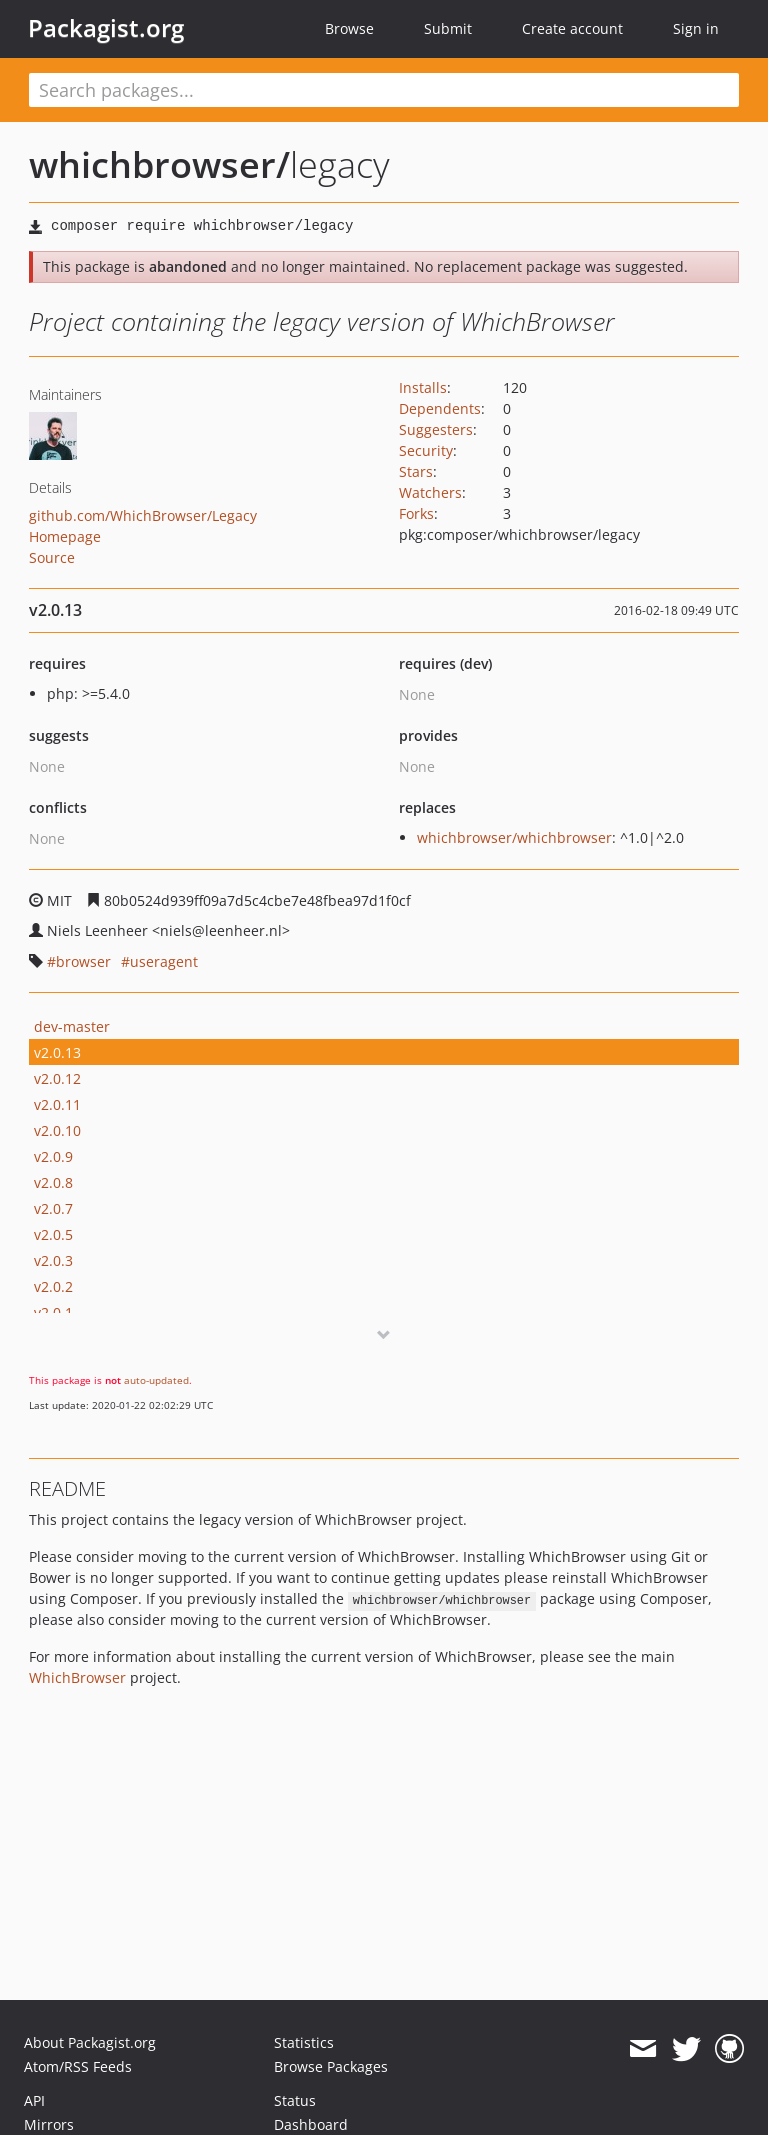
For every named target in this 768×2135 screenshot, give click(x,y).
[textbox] (384, 90)
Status (295, 2100)
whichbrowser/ (159, 164)
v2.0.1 (53, 1312)
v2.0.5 (53, 1234)
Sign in (696, 28)
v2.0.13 (57, 1052)
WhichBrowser (77, 1677)
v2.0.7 (53, 1208)
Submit (448, 28)
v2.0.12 (57, 1078)
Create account (572, 28)
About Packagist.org (90, 2042)
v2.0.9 (53, 1156)
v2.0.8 (53, 1182)
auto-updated (156, 1380)
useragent (164, 961)
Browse (349, 28)
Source (52, 557)
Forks (416, 513)
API (34, 2100)
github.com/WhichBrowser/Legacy (143, 515)
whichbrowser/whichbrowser (514, 837)
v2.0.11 (57, 1104)
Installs (423, 387)
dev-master (72, 1026)
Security (426, 450)
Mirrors (49, 2124)
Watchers (430, 492)
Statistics (304, 2042)
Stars (416, 471)
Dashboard (311, 2124)
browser (83, 961)
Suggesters (436, 429)
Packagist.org (106, 28)
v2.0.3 (53, 1260)
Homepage (65, 536)
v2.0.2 (53, 1286)
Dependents (440, 408)
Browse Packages (331, 2066)
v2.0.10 (57, 1130)
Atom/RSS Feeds (78, 2066)
